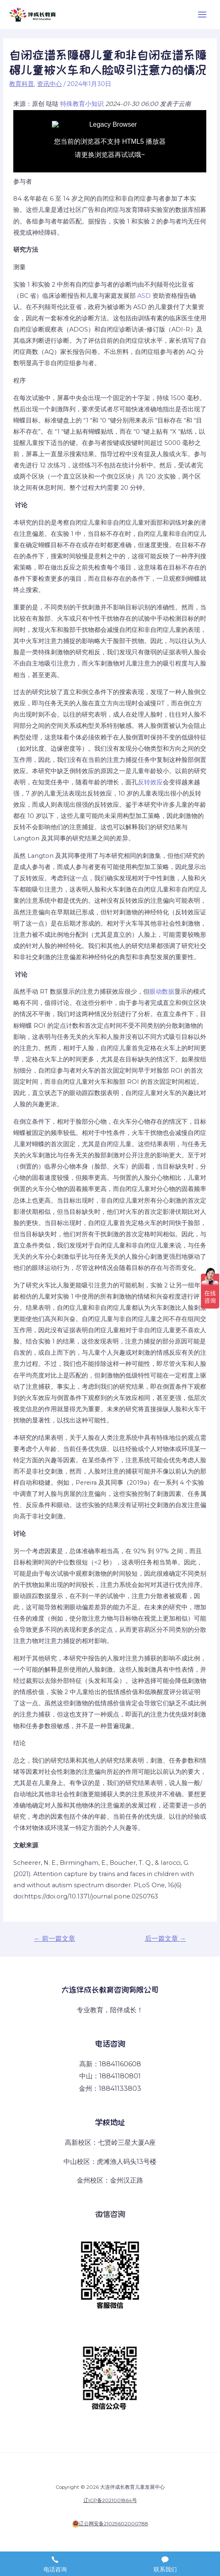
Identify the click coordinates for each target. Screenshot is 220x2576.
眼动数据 (161, 991)
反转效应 (150, 782)
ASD (144, 296)
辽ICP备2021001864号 (110, 2500)
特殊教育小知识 (82, 104)
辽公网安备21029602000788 (113, 2524)
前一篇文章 (55, 1938)
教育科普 (21, 84)
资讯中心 (49, 84)
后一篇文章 (165, 1938)
